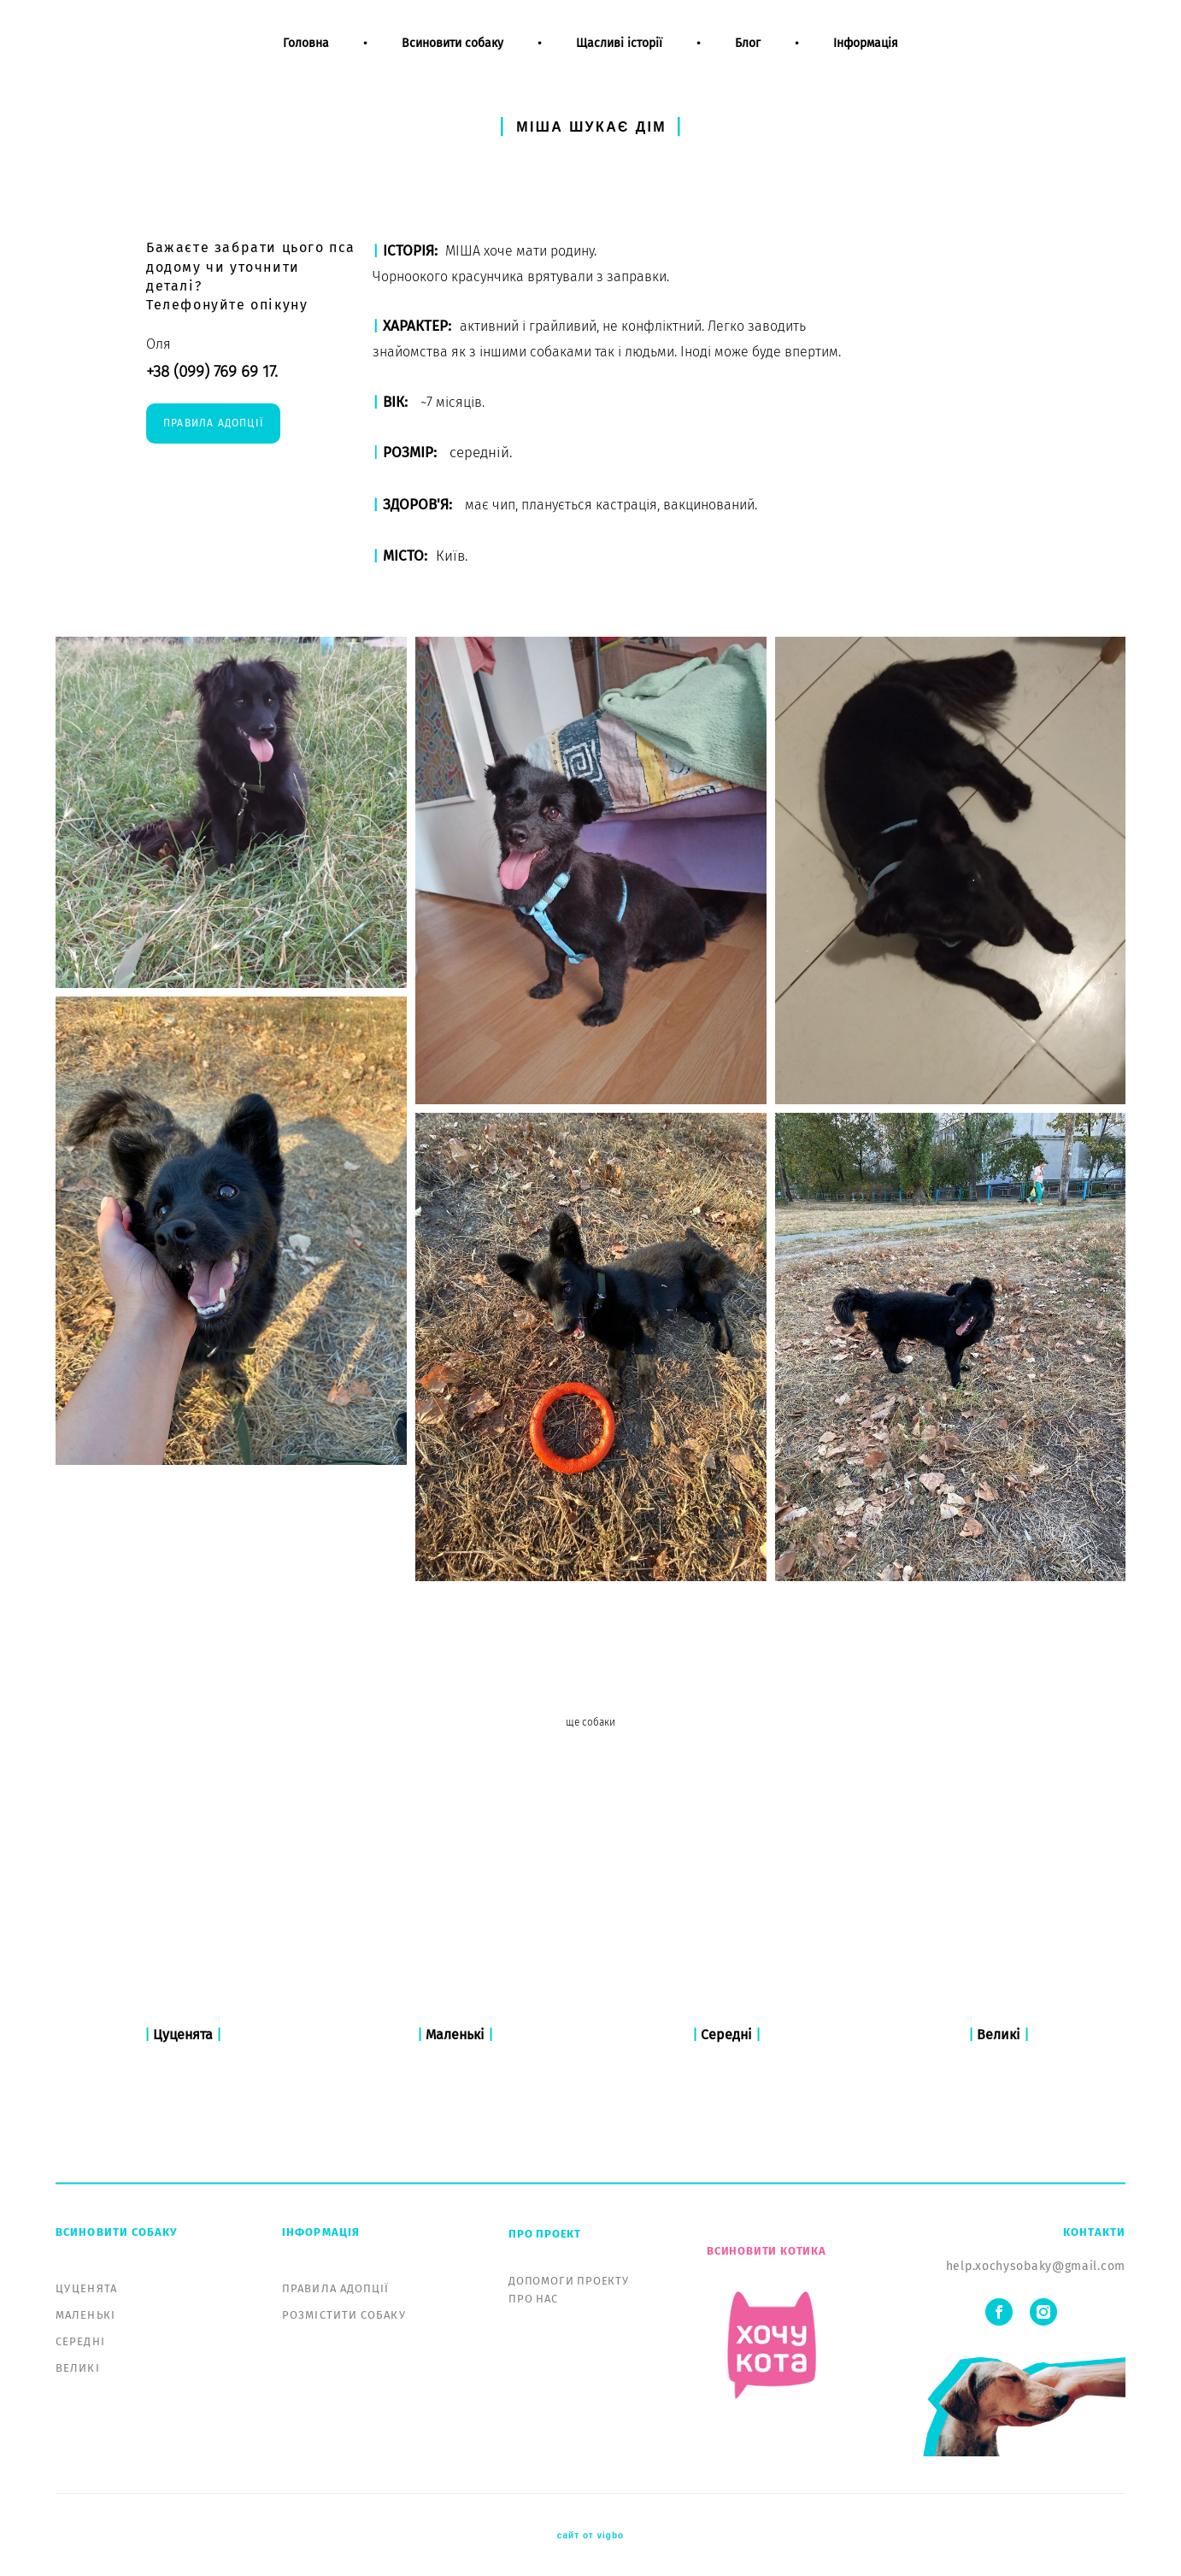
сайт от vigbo (590, 2536)
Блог (748, 58)
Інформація (865, 58)
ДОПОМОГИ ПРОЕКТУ (568, 2280)
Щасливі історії (619, 58)
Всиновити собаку (452, 58)
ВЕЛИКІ (78, 2367)
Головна (306, 58)
